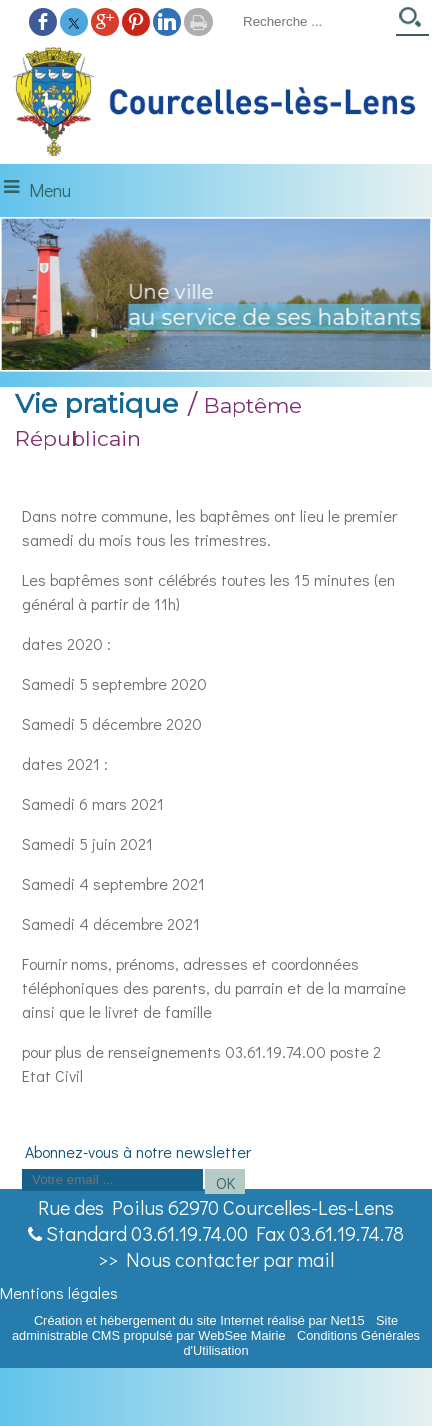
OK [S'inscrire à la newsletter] (225, 1182)
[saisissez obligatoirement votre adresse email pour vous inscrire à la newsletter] (112, 1180)
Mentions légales (59, 1292)
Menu (50, 190)
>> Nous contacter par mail (216, 1259)
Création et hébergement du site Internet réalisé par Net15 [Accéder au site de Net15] (199, 1320)
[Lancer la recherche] (412, 23)
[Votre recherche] (313, 21)
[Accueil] (216, 103)
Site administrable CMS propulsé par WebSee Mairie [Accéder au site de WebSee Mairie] (205, 1328)
